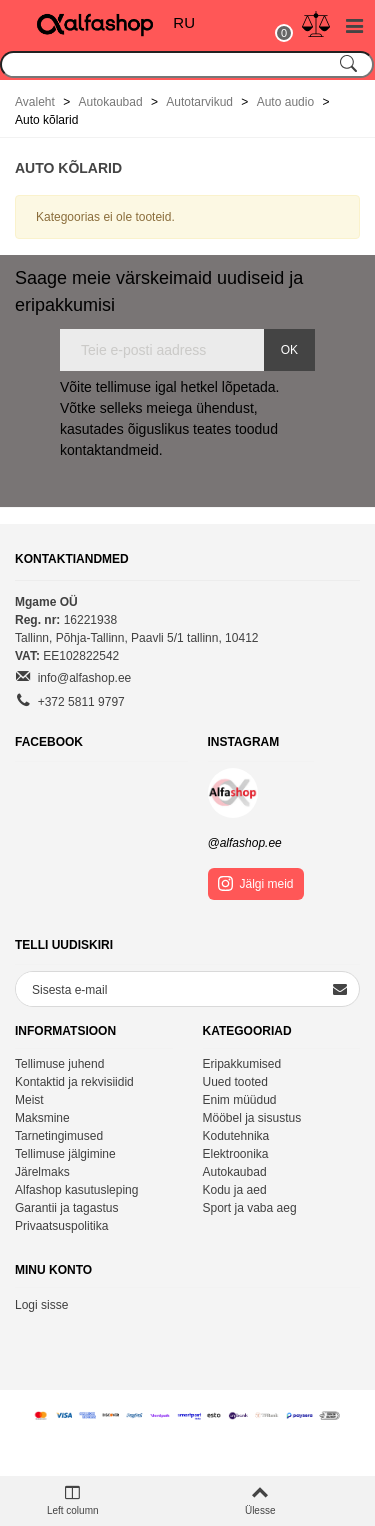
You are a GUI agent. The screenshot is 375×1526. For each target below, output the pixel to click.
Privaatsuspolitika (61, 1226)
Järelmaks (42, 1172)
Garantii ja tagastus (66, 1208)
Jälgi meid (256, 883)
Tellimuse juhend (59, 1064)
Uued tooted (235, 1082)
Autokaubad (235, 1172)
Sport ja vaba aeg (250, 1208)
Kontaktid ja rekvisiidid (74, 1082)
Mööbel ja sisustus (252, 1118)
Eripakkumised (242, 1064)
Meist (29, 1100)
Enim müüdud (240, 1100)
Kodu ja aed (235, 1190)
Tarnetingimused (59, 1136)
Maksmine (42, 1118)
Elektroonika (236, 1154)
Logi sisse (41, 1305)
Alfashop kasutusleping (76, 1190)
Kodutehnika (236, 1136)
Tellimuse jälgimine (65, 1154)
